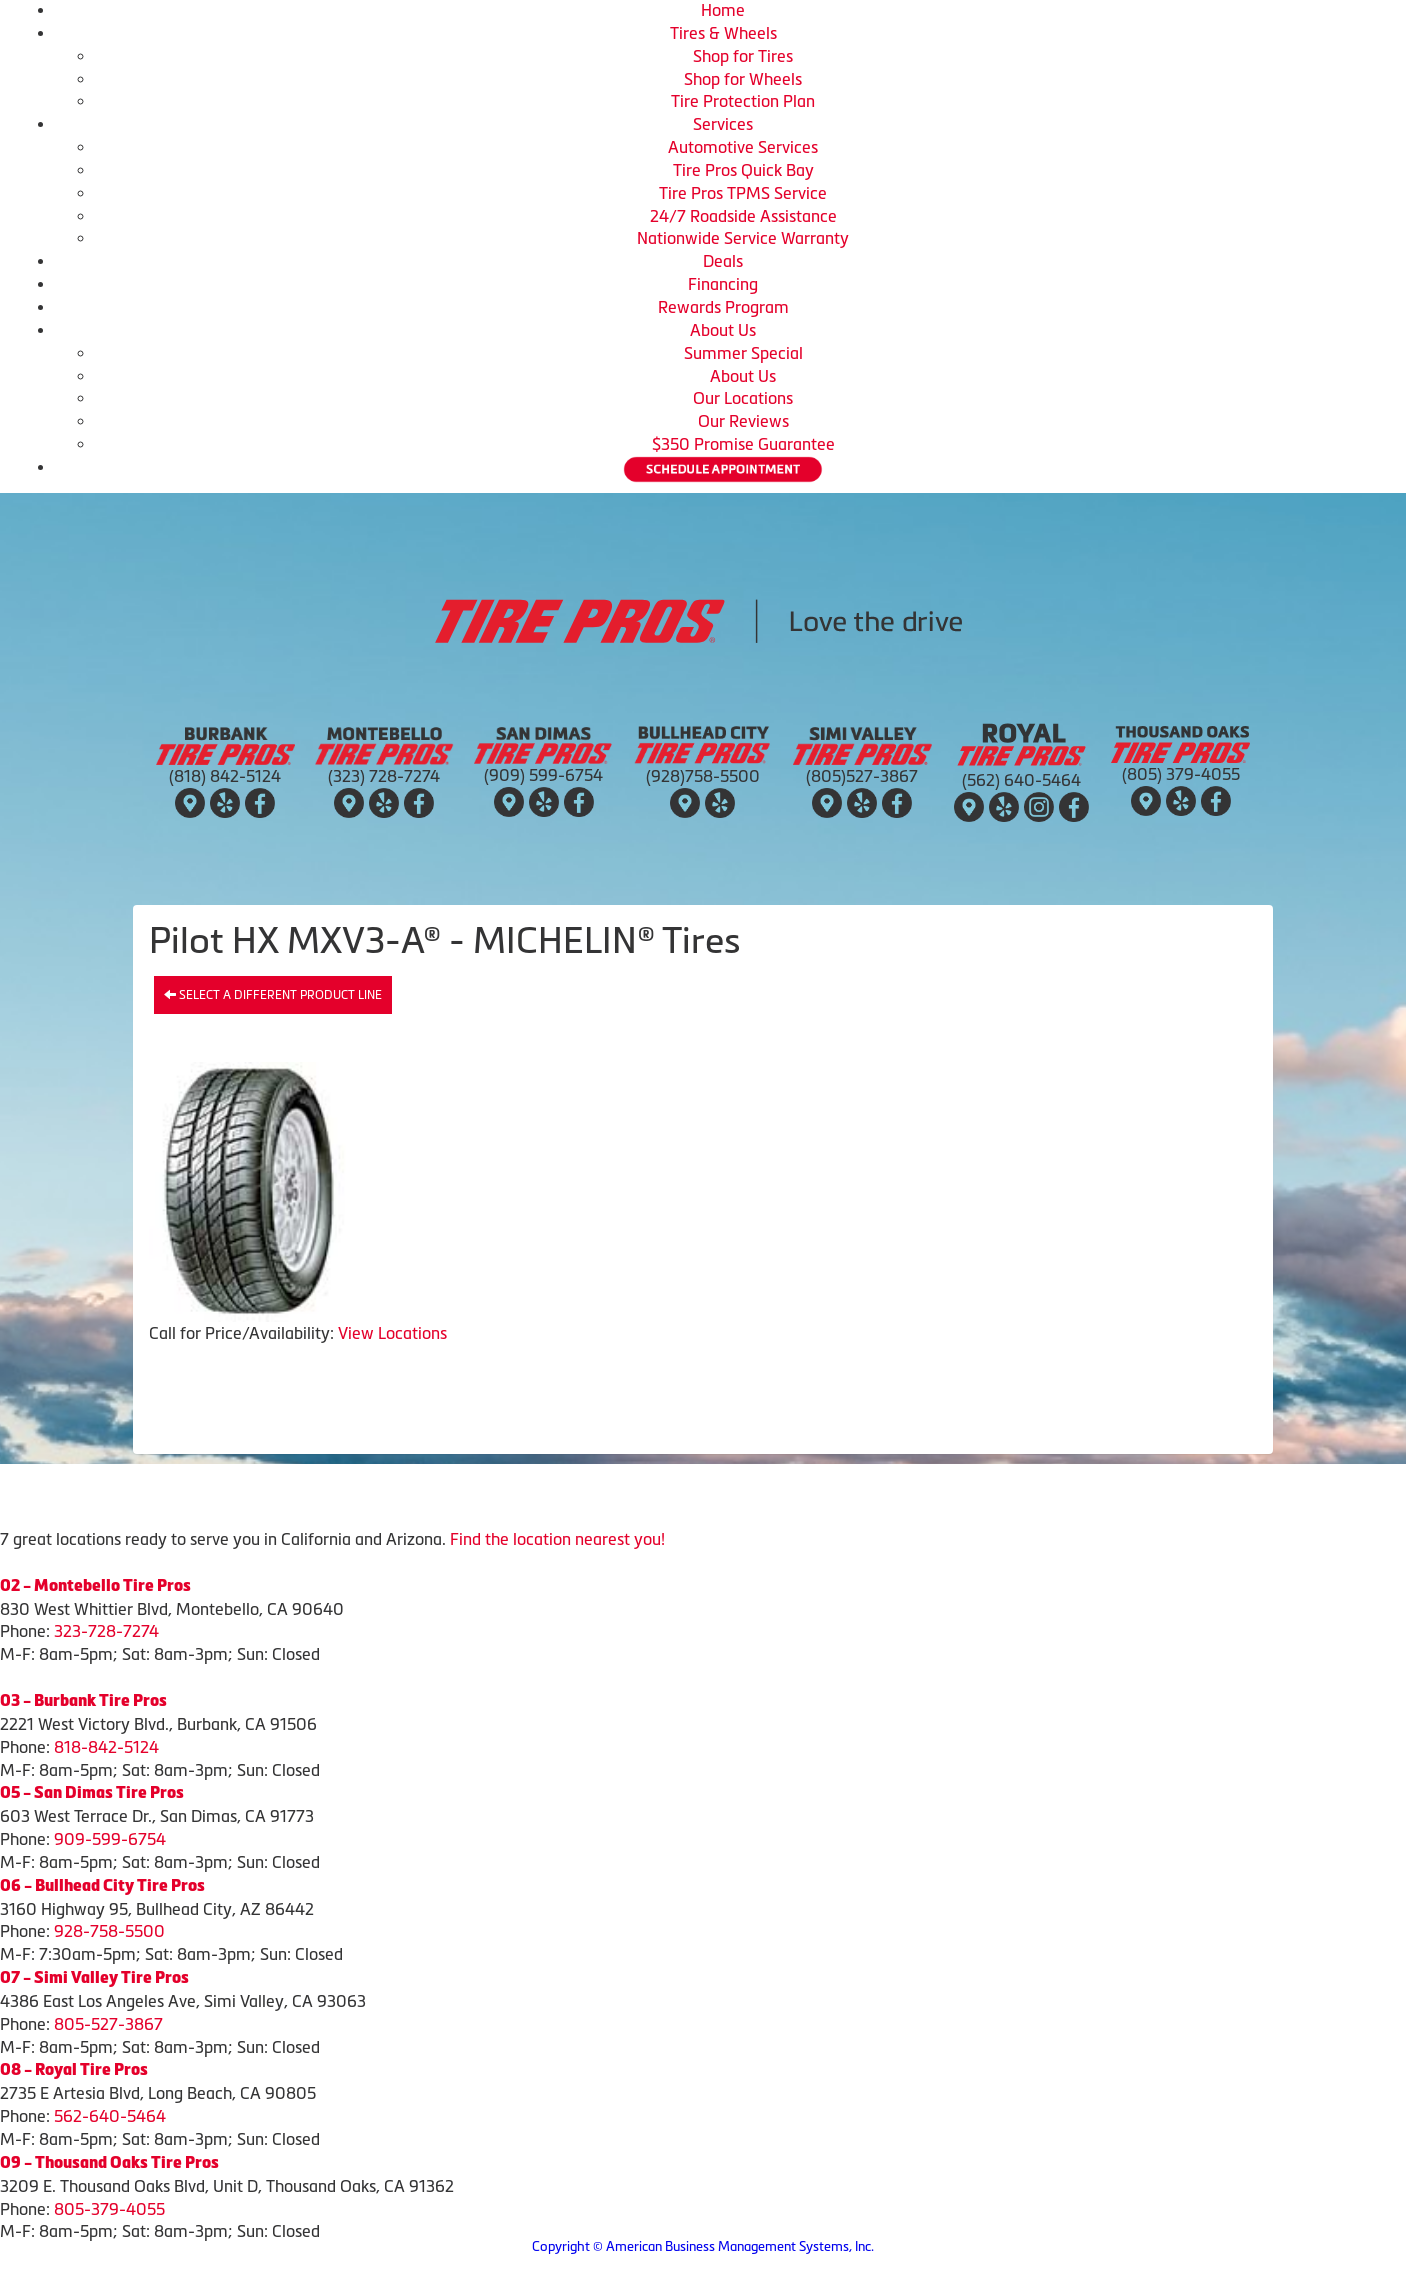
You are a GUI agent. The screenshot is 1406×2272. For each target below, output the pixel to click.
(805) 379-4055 (1181, 774)
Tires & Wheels (723, 33)
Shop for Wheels (743, 79)
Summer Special (743, 353)
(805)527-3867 (862, 776)
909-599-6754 (110, 1839)
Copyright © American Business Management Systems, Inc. (703, 2246)
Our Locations (743, 398)
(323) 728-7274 (384, 776)
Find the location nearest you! (557, 1539)
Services (723, 124)
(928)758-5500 (703, 776)
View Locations (392, 1333)
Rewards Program (723, 307)
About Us (723, 330)
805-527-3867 (108, 2024)
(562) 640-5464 (1021, 780)
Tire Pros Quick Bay (743, 170)
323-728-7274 (106, 1631)
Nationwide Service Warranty (743, 238)
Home (723, 10)
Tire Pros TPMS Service (743, 193)
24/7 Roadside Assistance (743, 216)
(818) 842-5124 (225, 776)
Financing (723, 284)
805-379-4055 (109, 2209)
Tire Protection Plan (743, 101)
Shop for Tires (743, 56)
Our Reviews (743, 421)
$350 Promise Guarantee (743, 444)
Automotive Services (743, 147)
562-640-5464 (110, 2116)
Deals (723, 261)
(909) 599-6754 (543, 775)
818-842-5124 (106, 1747)
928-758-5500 (109, 1931)
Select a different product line (273, 995)
